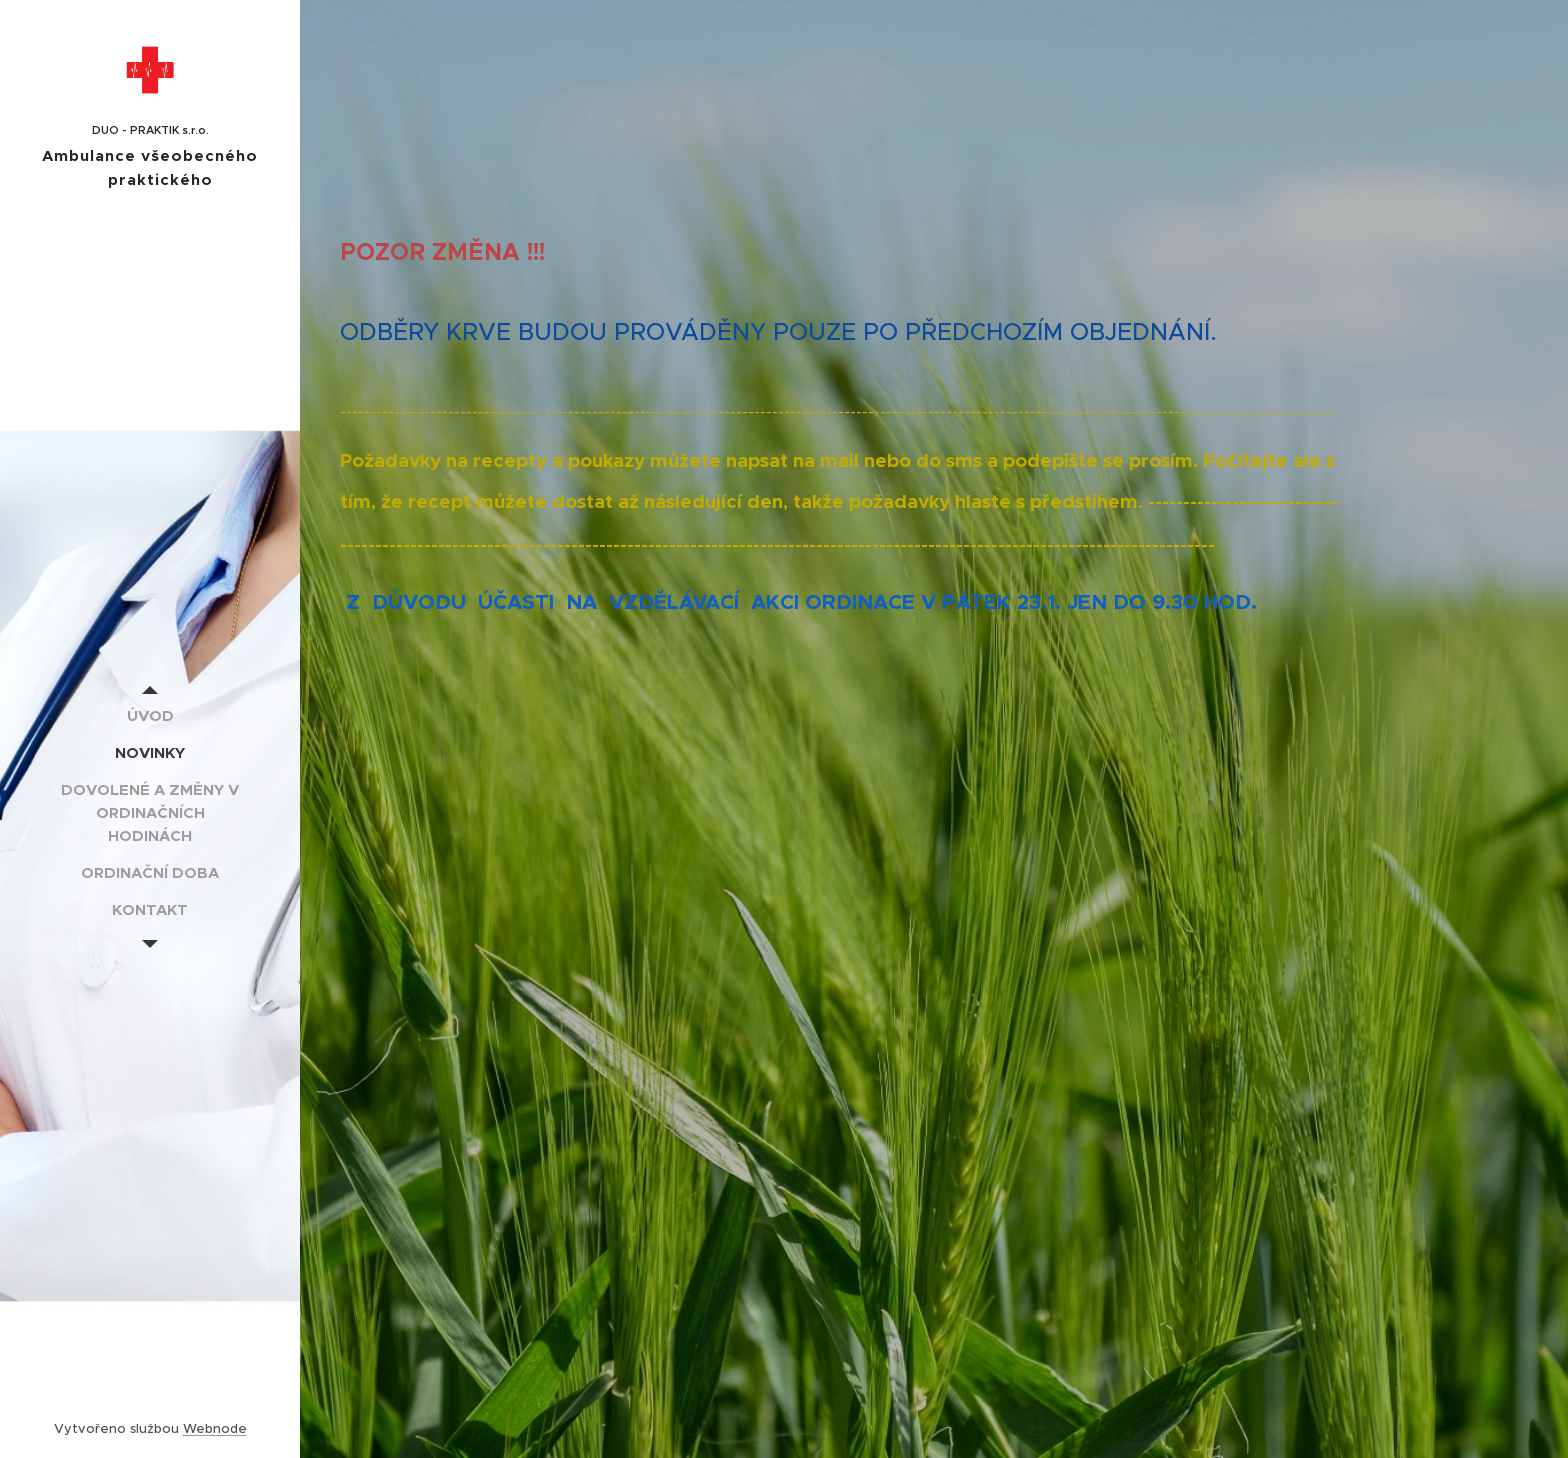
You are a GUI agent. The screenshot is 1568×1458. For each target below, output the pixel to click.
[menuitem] (150, 715)
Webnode (215, 1428)
